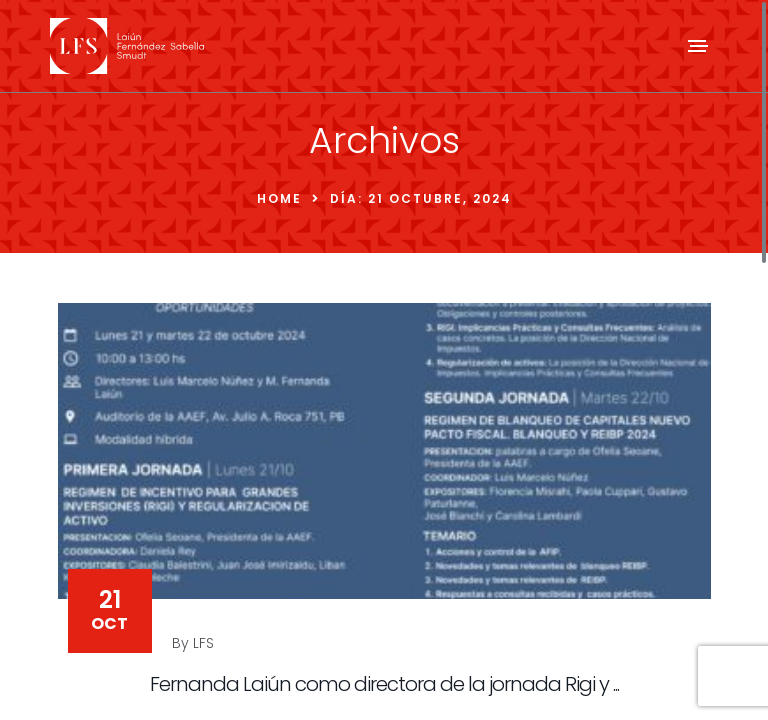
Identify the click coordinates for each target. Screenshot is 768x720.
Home (279, 198)
